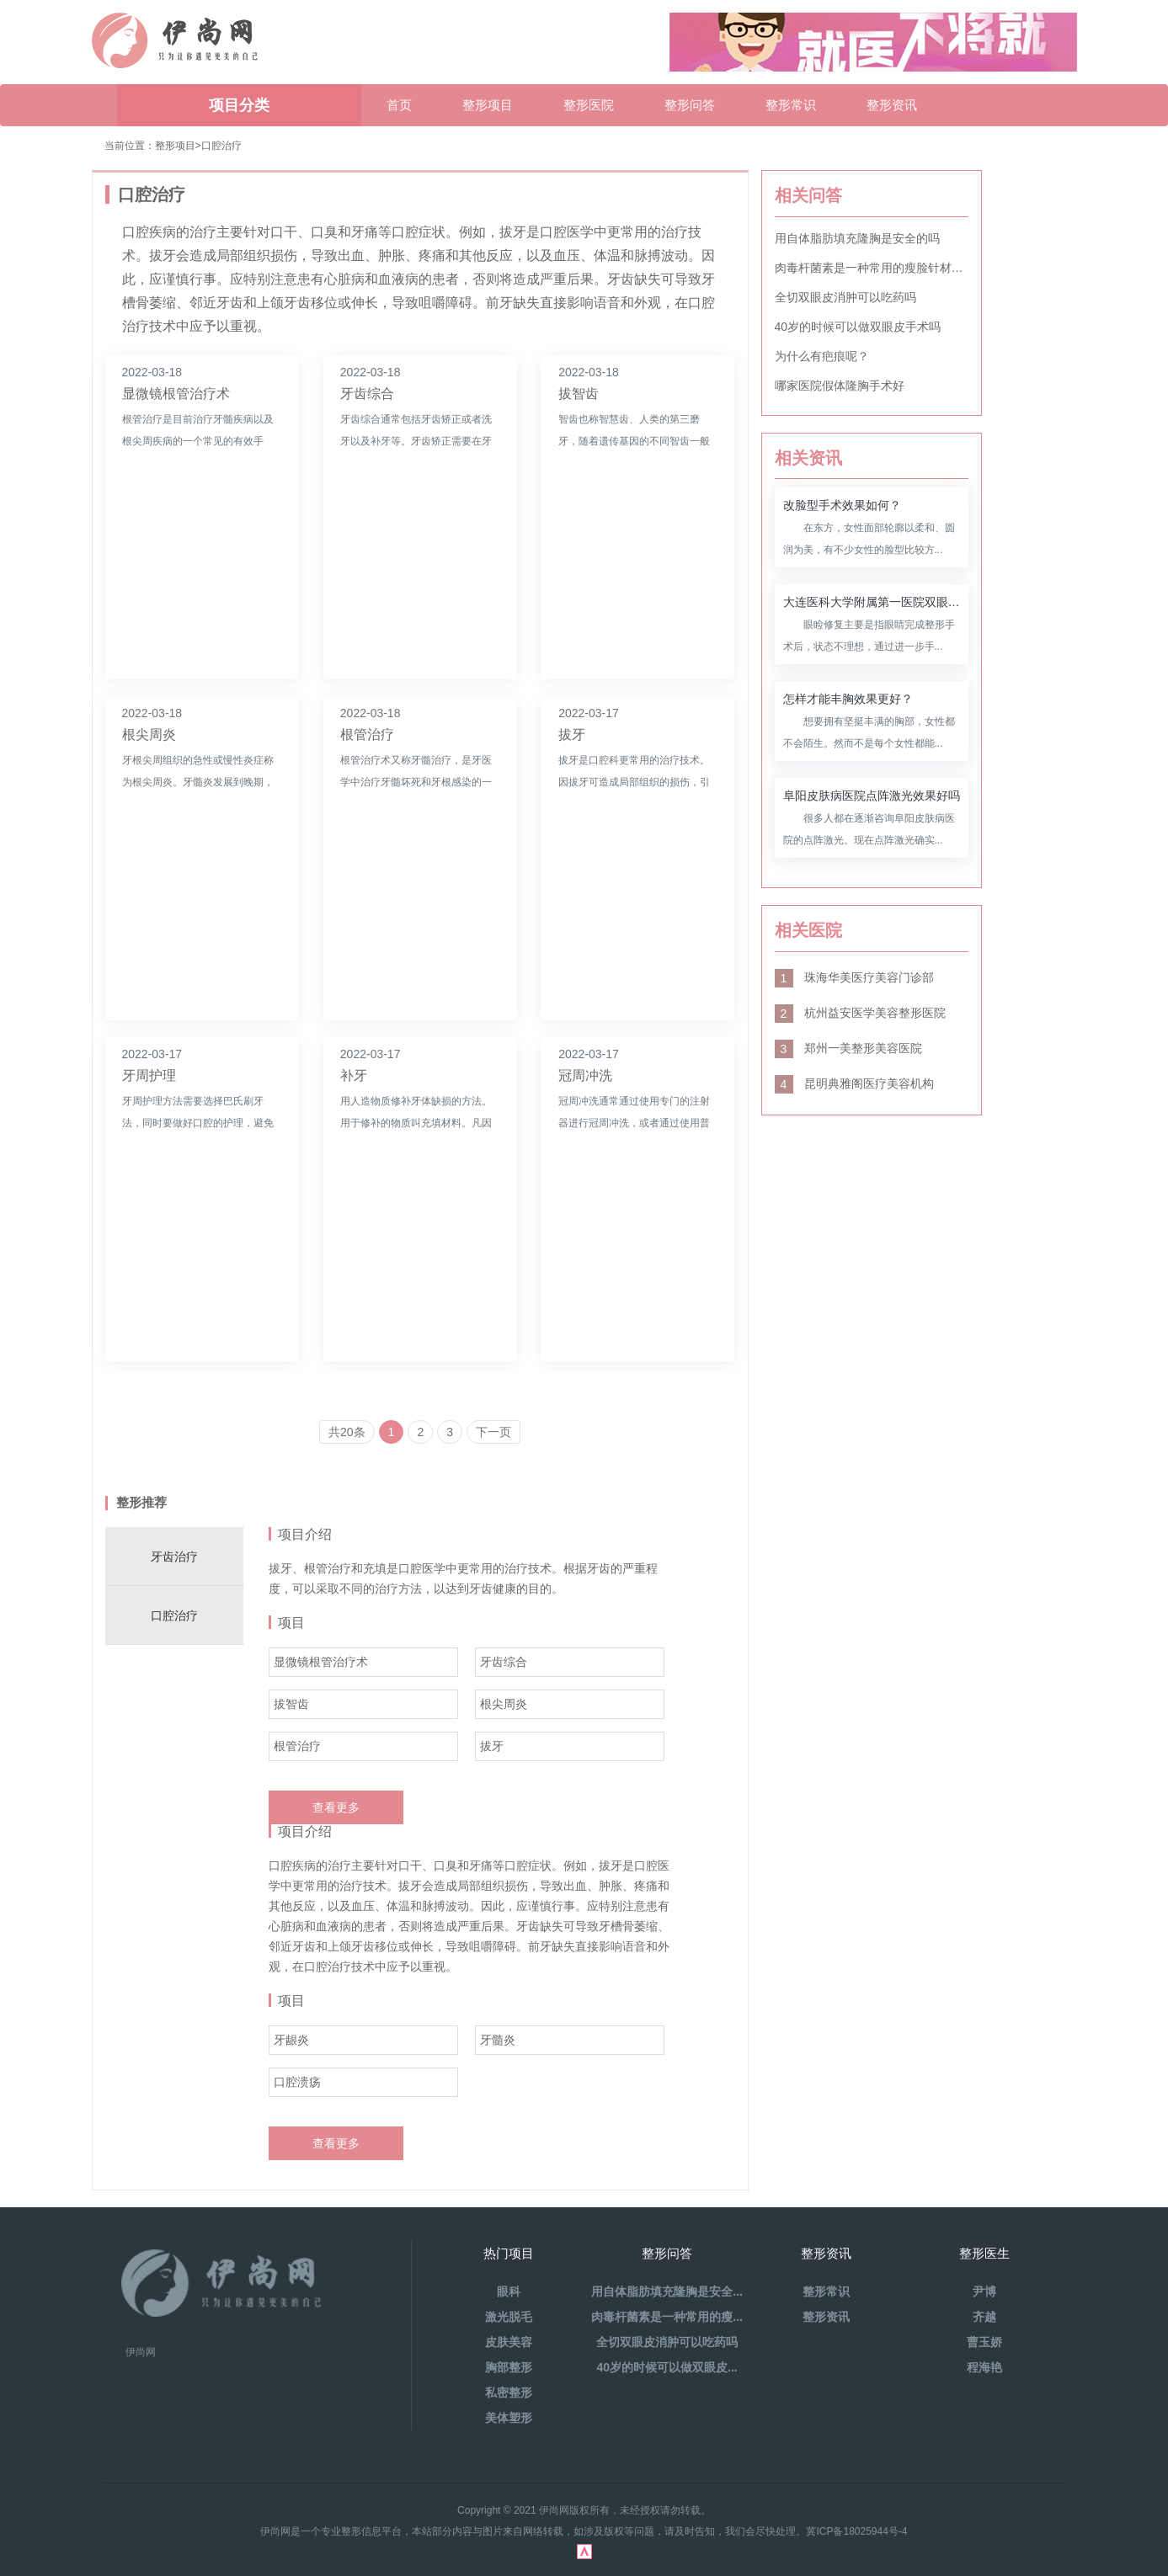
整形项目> (178, 146)
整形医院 (588, 105)
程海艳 (984, 2367)
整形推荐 (141, 1502)
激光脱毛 (508, 2316)
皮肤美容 (508, 2342)
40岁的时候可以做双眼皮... (666, 2367)
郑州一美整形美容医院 (849, 1048)
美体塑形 (508, 2417)
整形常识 (790, 105)
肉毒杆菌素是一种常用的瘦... (667, 2316)
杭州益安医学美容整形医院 (861, 1012)
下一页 (493, 1432)
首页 (399, 105)
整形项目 (487, 105)
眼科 (508, 2291)
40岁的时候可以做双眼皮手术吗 (858, 326)
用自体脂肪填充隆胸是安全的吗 (857, 238)
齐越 (984, 2316)
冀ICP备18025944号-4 (856, 2531)
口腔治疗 (221, 146)
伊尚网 (140, 2352)
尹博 (984, 2291)
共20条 (346, 1432)
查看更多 (336, 1807)
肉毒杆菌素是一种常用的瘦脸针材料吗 (872, 267)
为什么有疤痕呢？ (822, 356)
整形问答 (689, 105)
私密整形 (508, 2392)
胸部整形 (508, 2367)
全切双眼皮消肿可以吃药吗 (845, 297)
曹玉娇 (984, 2342)
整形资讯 (892, 105)
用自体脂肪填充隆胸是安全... (667, 2291)
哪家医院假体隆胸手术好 (839, 385)
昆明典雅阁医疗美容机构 (855, 1083)
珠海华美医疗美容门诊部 (855, 977)
